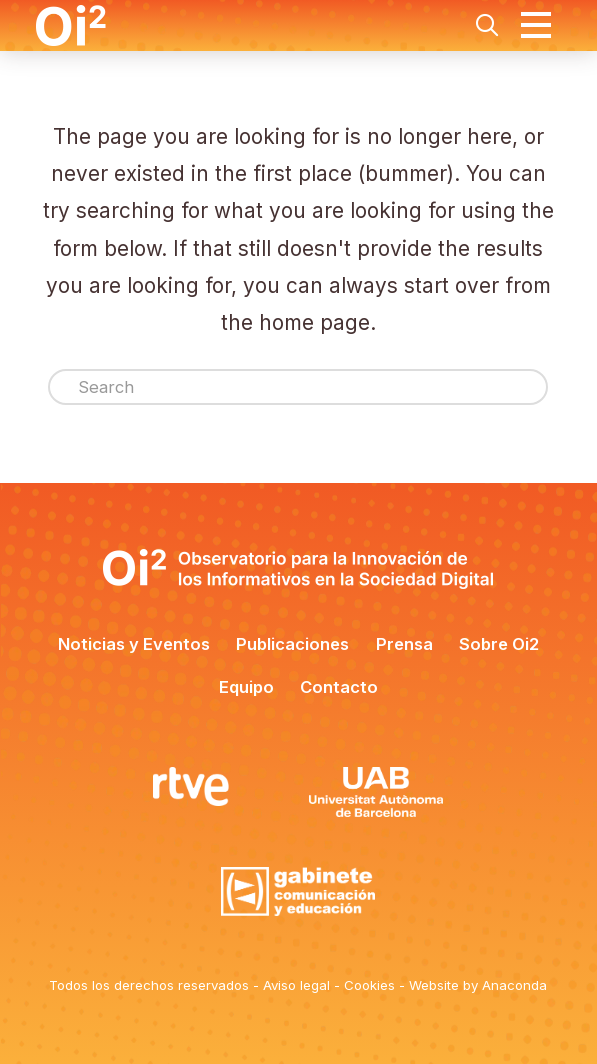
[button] (487, 25)
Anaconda (514, 985)
